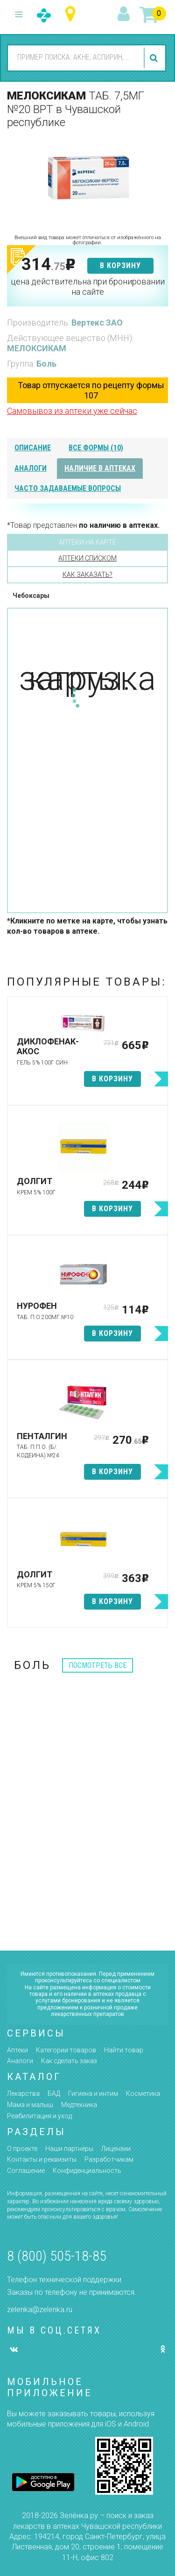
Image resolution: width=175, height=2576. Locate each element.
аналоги (30, 468)
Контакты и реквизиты (42, 2159)
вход (125, 14)
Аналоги (20, 2061)
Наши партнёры (69, 2148)
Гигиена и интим (93, 2093)
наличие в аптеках (99, 468)
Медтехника (79, 2104)
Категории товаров (66, 2050)
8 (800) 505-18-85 (56, 2256)
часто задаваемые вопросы (67, 488)
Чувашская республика (72, 14)
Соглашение (26, 2170)
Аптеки (17, 2050)
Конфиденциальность (87, 2170)
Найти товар (123, 2050)
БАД (54, 2093)
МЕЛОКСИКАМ (36, 348)
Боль (46, 364)
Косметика (143, 2093)
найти (155, 58)
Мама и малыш (30, 2104)
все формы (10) (96, 447)
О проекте (22, 2148)
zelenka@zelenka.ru (39, 2309)
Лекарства (23, 2093)
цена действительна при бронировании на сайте (88, 287)
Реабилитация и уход (39, 2116)
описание (32, 447)
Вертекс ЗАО (97, 322)
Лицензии (116, 2148)
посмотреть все (97, 1665)
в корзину (120, 265)
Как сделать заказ (69, 2061)
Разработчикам (108, 2159)
